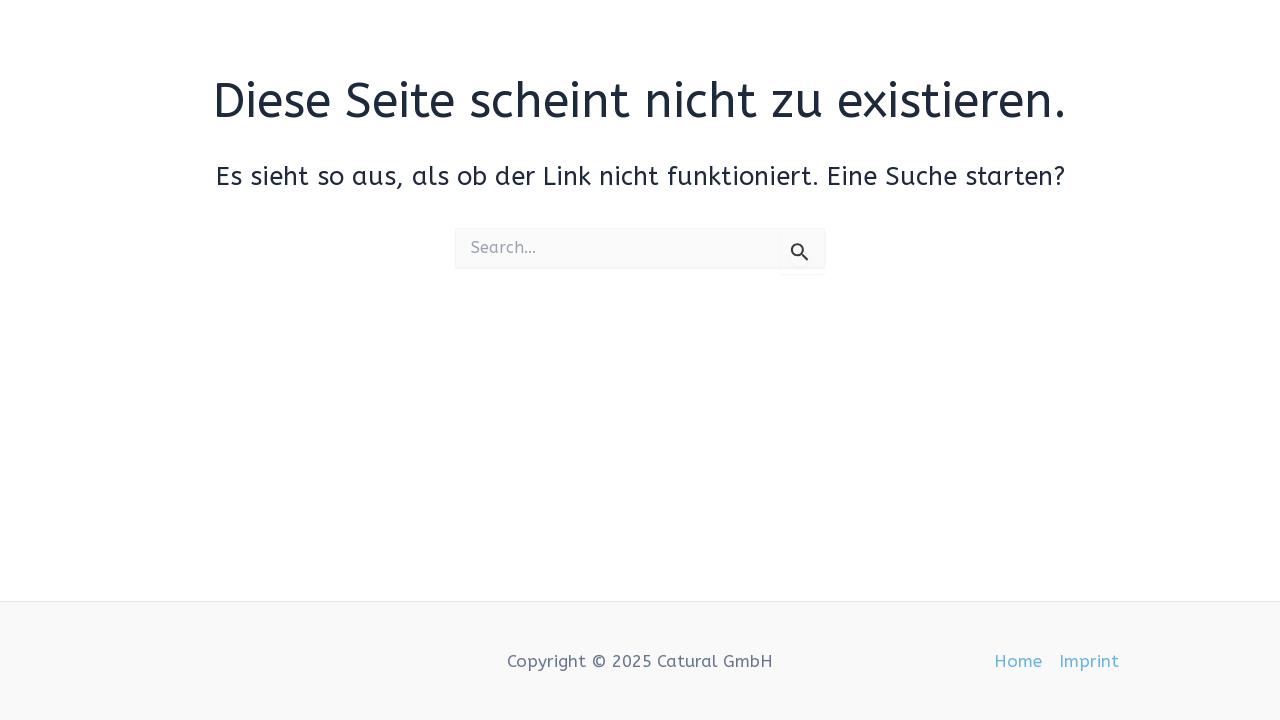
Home (1018, 661)
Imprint (1089, 661)
